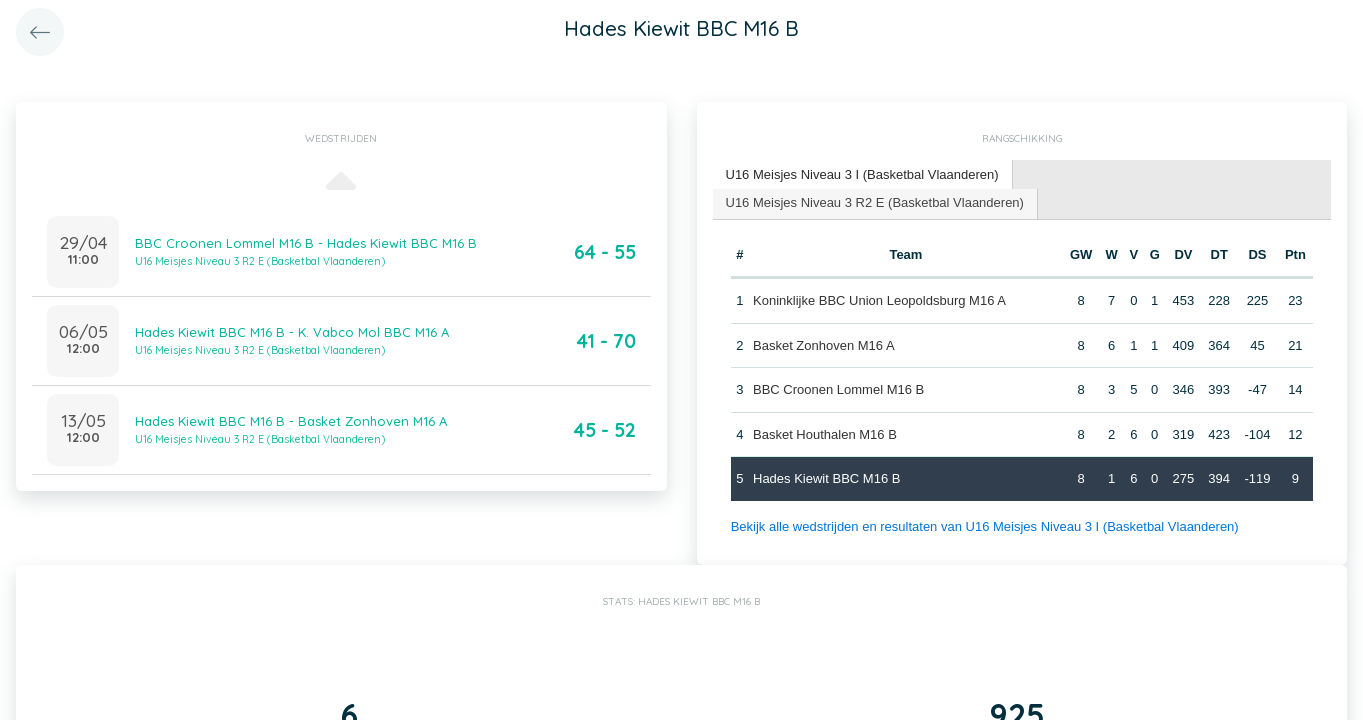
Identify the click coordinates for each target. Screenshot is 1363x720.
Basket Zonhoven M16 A (824, 345)
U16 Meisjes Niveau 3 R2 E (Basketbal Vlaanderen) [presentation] (875, 202)
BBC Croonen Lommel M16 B (838, 389)
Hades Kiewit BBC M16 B (826, 478)
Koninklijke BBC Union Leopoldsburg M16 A (879, 300)
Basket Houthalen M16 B (825, 434)
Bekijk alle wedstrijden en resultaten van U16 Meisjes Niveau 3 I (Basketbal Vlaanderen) (985, 526)
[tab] (863, 175)
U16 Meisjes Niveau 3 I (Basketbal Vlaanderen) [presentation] (862, 174)
